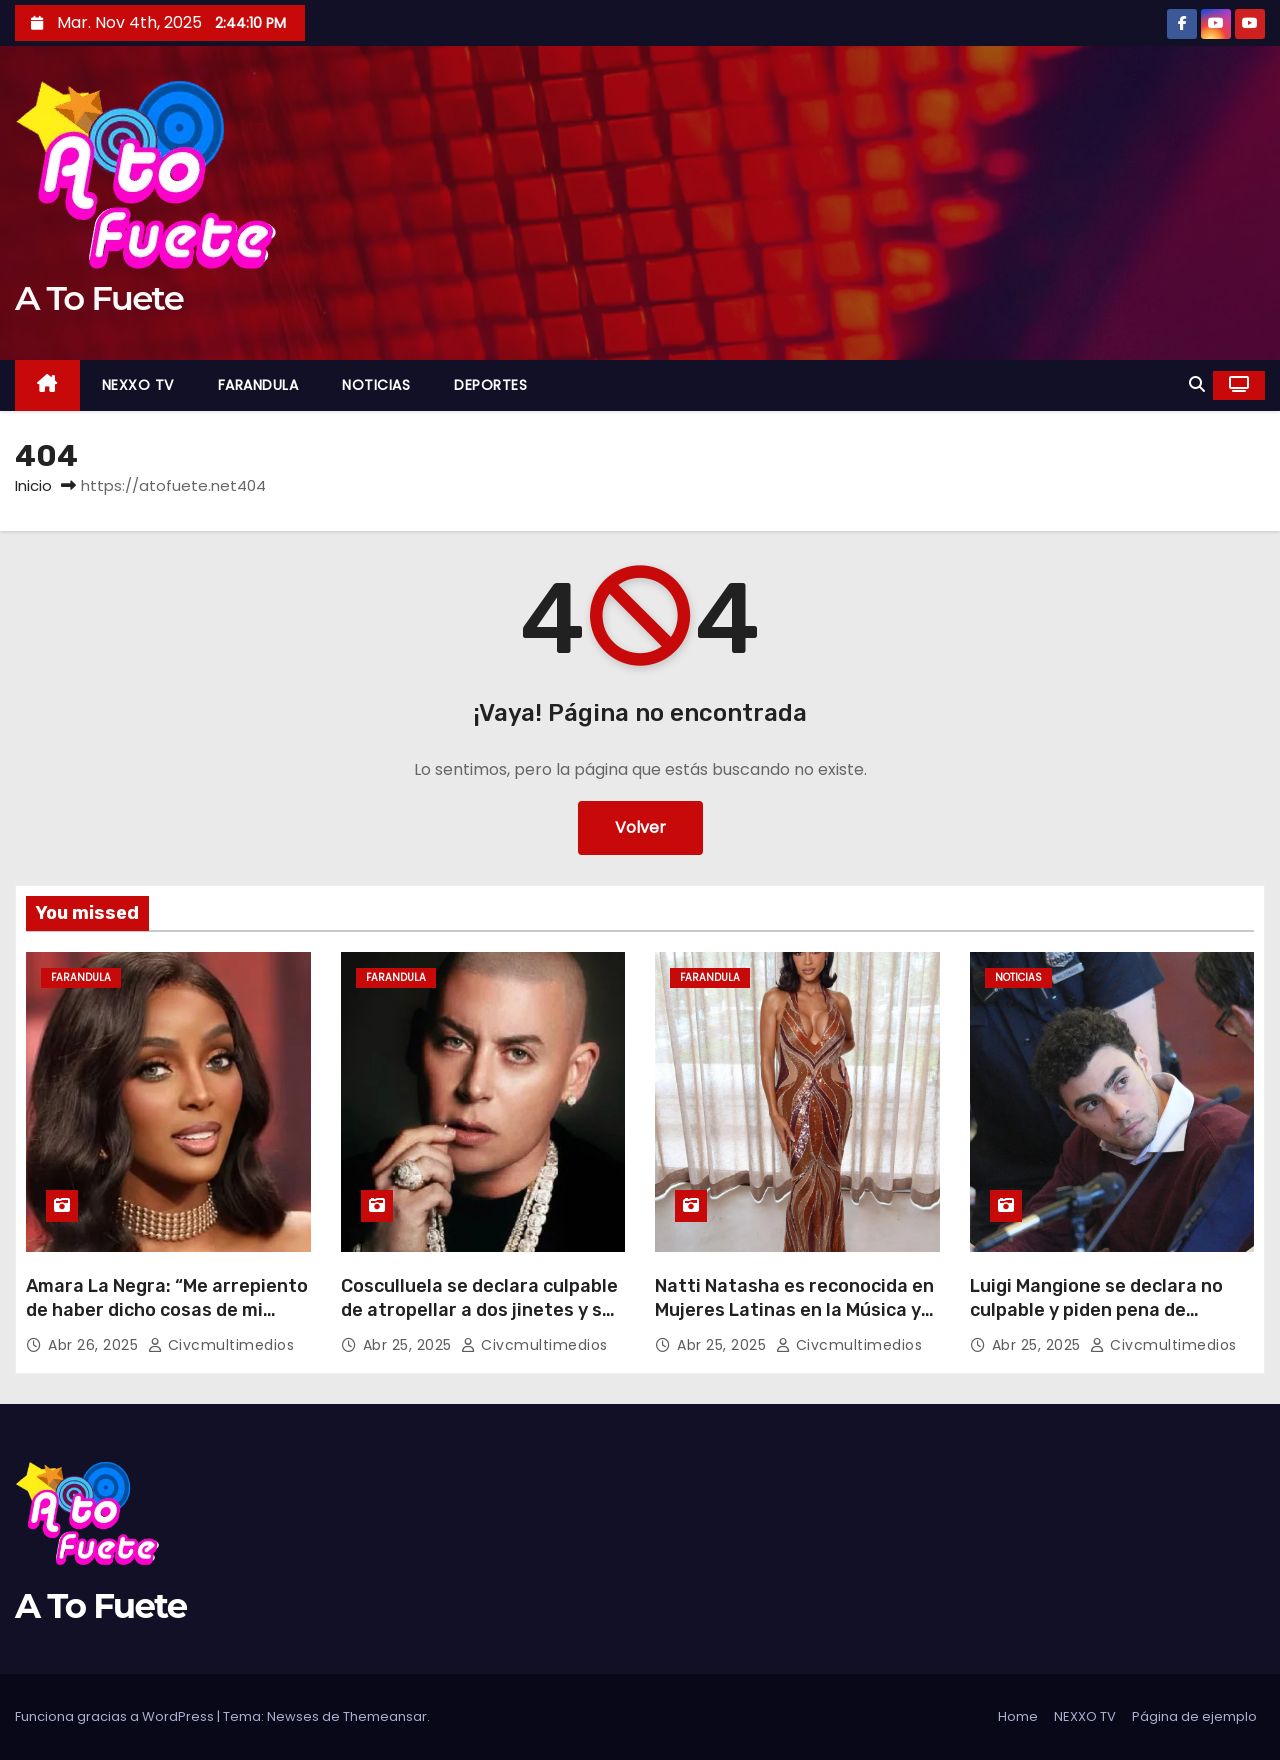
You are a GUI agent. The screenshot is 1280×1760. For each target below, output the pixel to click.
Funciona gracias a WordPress (116, 1716)
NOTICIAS (376, 385)
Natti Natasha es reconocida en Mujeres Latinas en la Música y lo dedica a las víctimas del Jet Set (794, 1322)
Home (1018, 1716)
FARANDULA (258, 385)
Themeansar (385, 1716)
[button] (1197, 384)
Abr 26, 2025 (95, 1345)
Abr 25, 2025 (410, 1345)
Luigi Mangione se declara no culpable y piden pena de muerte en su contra (1096, 1310)
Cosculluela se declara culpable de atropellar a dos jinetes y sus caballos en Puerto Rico (482, 1310)
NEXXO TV (138, 385)
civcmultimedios (221, 1345)
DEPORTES (490, 385)
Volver (640, 827)
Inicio (33, 485)
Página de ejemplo (1194, 1716)
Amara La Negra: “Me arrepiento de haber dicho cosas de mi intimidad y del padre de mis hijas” (167, 1322)
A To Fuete (99, 298)
